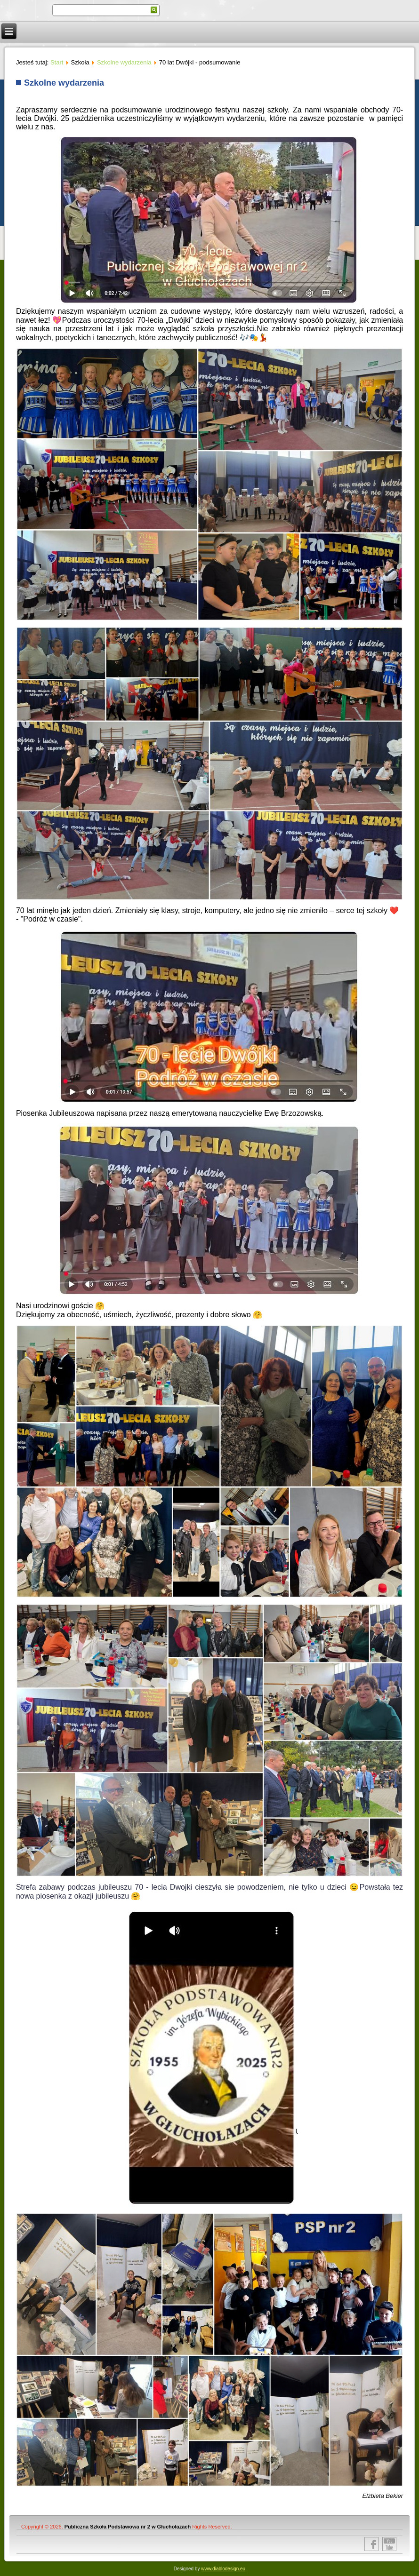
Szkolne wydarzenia (124, 62)
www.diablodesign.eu (223, 2568)
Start (56, 62)
